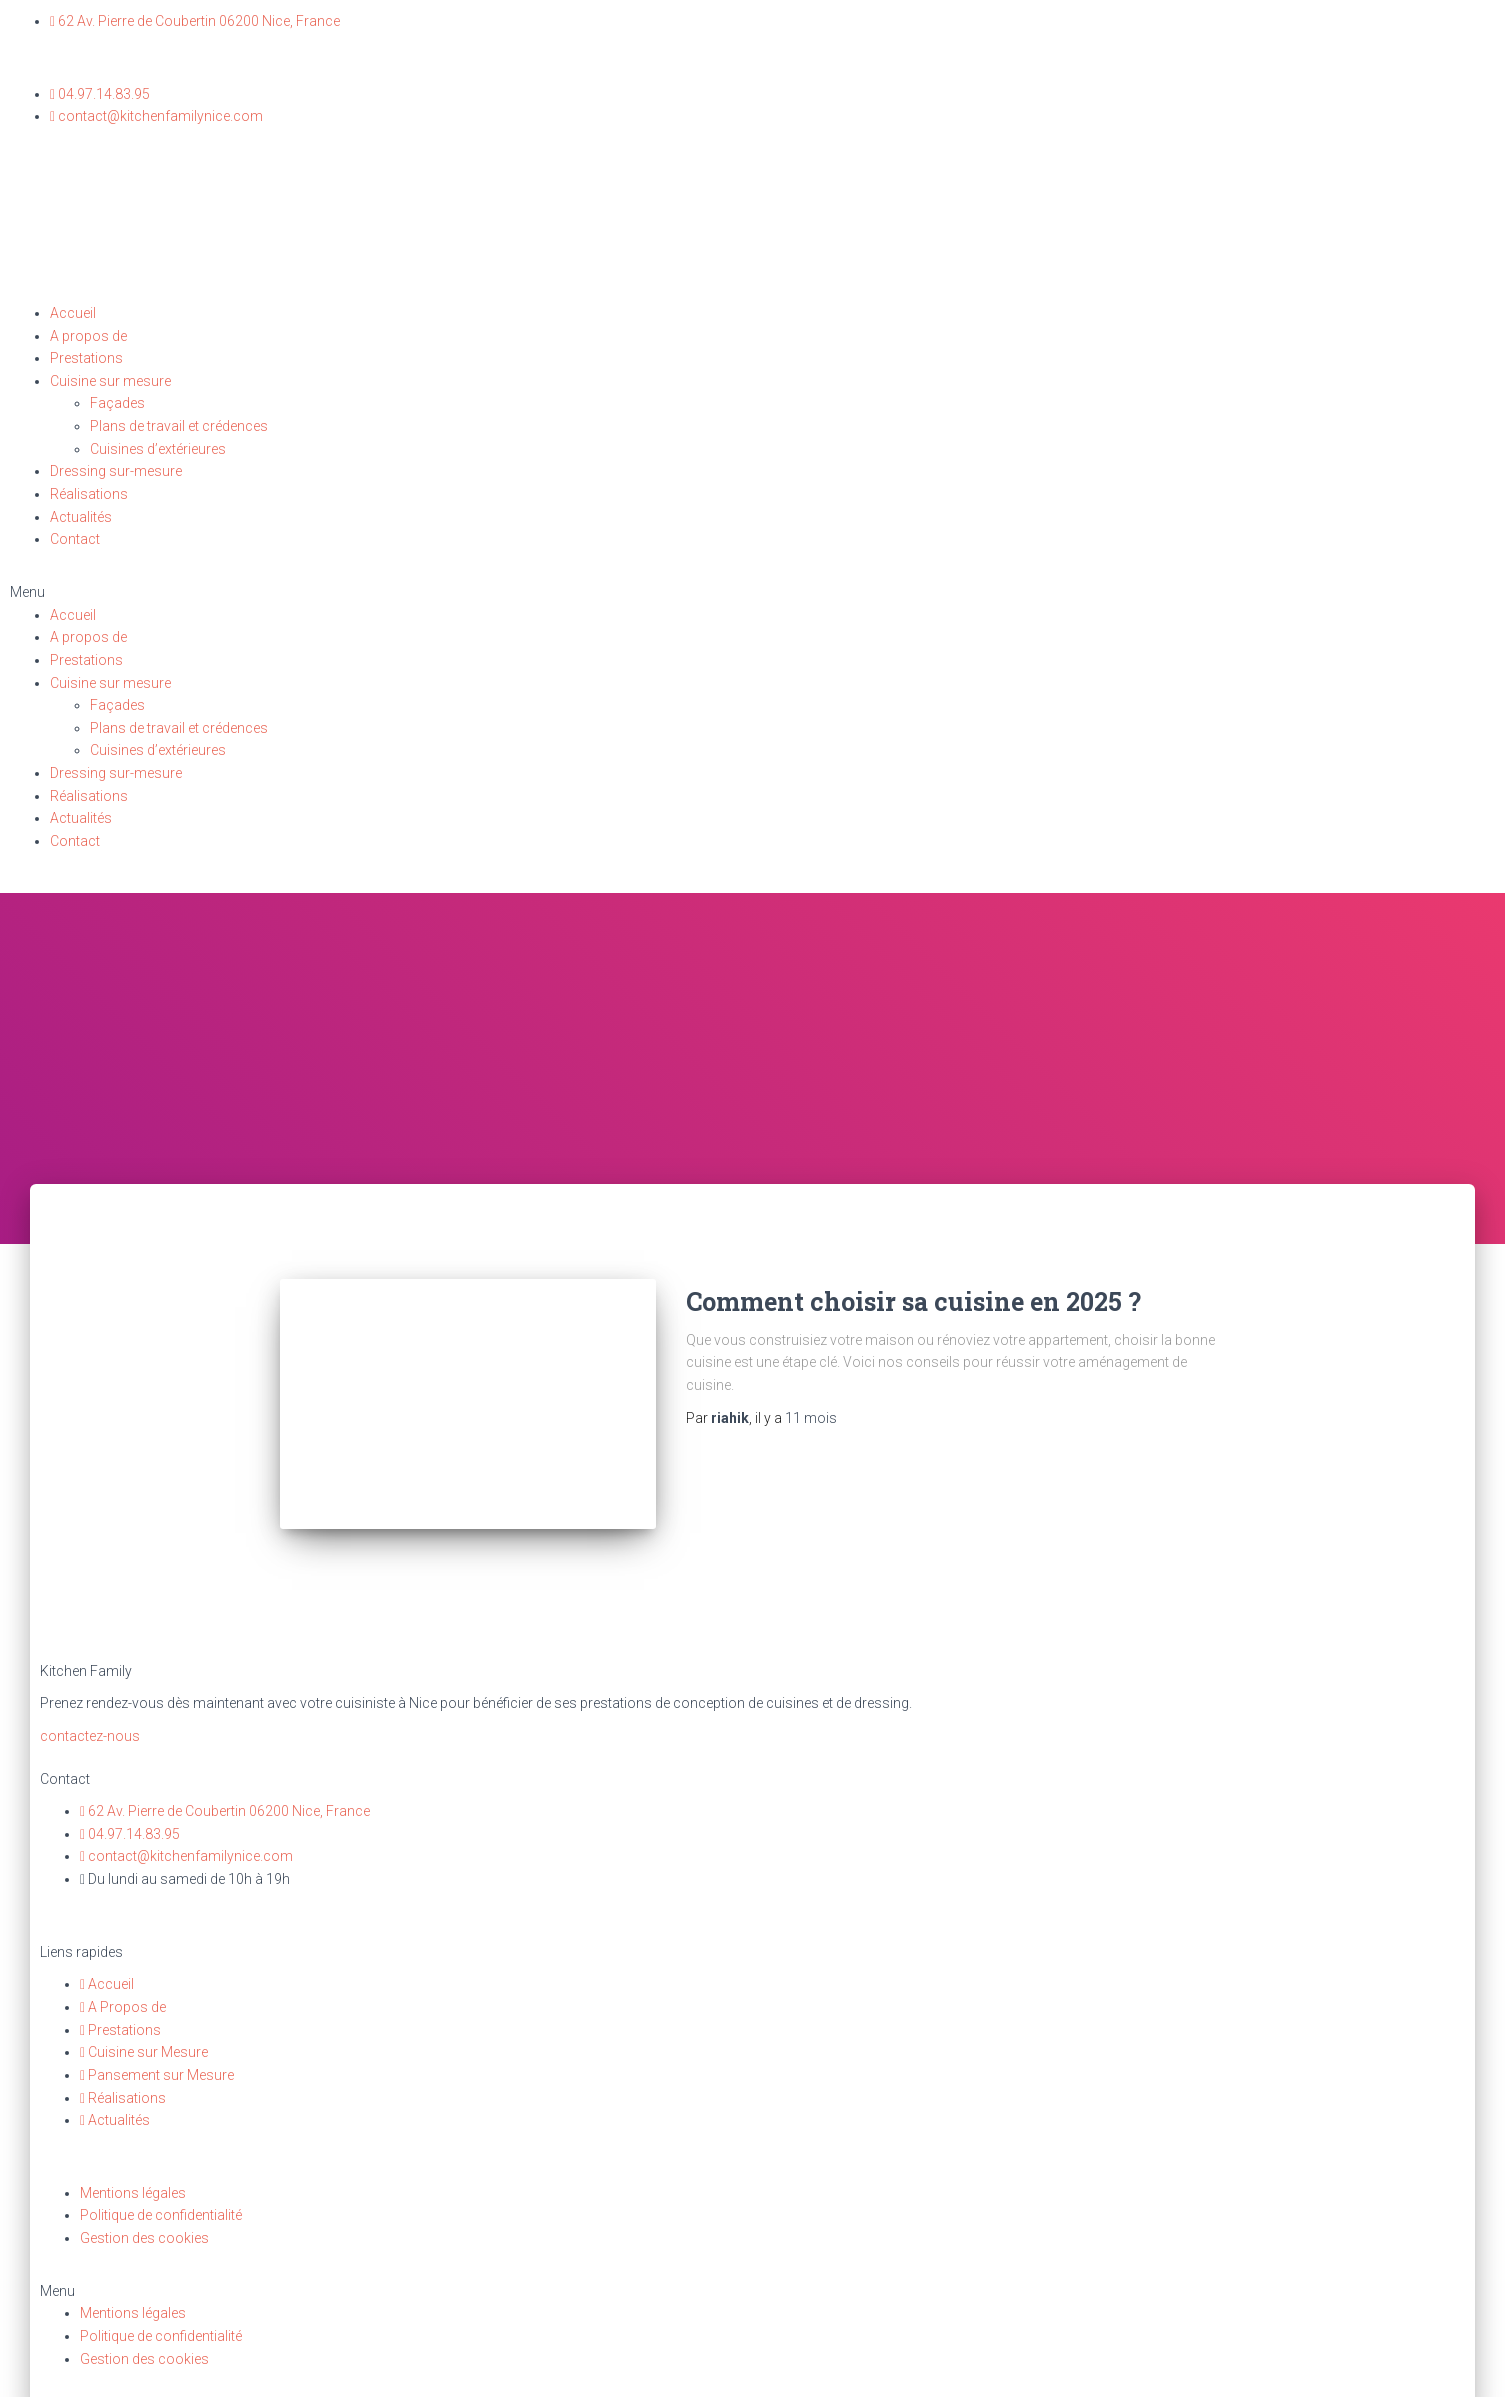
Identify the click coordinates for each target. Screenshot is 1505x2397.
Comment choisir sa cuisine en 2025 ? (913, 1301)
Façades (117, 403)
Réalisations (89, 494)
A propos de (88, 336)
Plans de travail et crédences (179, 426)
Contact (75, 539)
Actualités (81, 517)
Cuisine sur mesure (110, 381)
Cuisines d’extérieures (158, 449)
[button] (752, 592)
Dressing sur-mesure (116, 471)
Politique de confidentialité (161, 2202)
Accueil (73, 313)
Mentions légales (133, 2179)
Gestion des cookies (144, 2225)
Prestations (86, 358)
